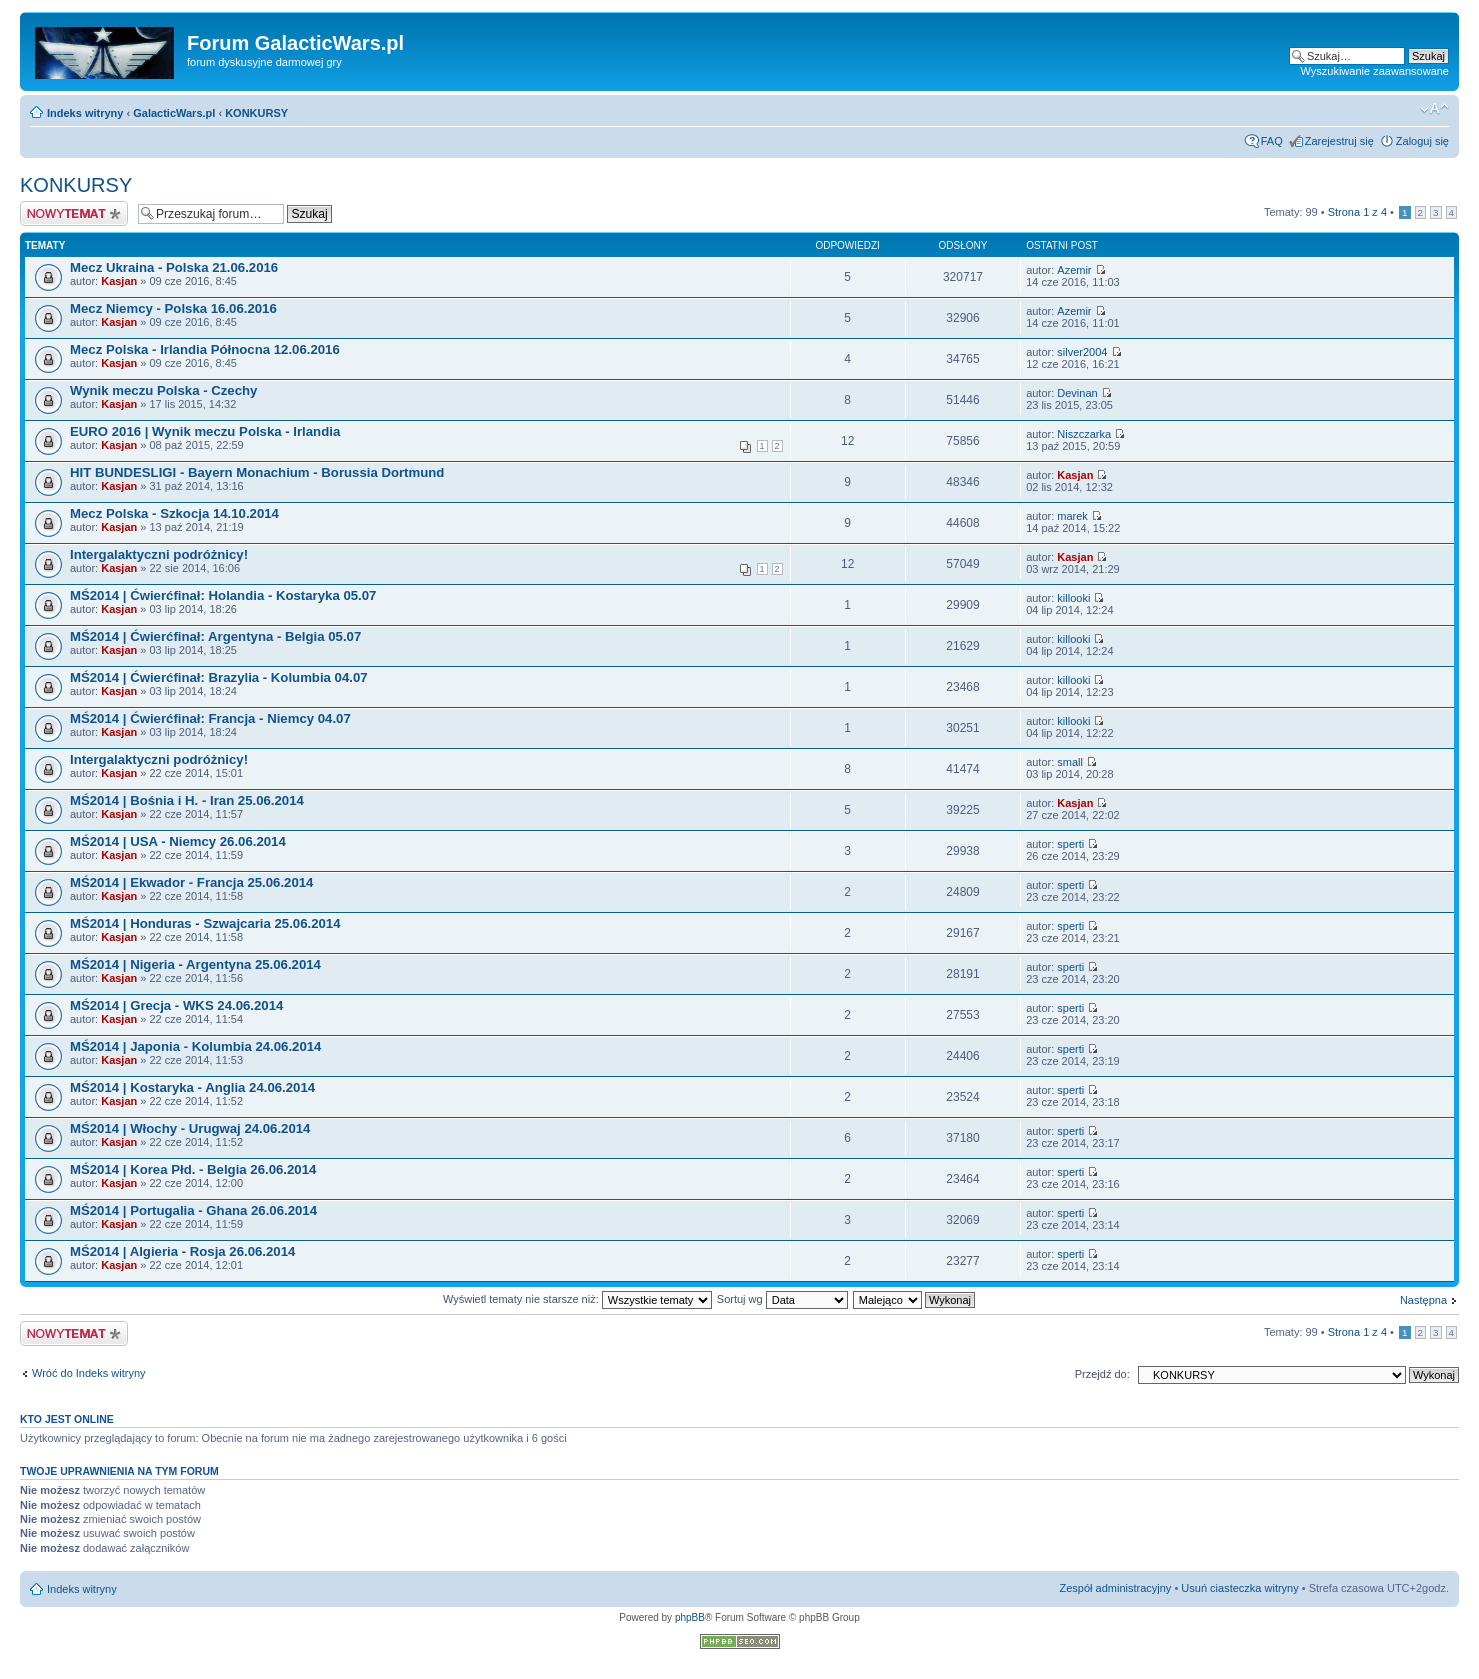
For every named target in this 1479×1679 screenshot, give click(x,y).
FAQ (1272, 141)
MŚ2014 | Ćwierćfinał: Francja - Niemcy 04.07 (210, 718)
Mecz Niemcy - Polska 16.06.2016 (173, 308)
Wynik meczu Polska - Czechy (163, 390)
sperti (1070, 844)
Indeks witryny (85, 113)
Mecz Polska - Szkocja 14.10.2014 (174, 513)
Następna (1423, 1300)
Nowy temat (74, 213)
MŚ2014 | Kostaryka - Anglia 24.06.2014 (192, 1087)
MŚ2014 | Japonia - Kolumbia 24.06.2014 (195, 1046)
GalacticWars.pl (174, 113)
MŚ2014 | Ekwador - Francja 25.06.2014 (191, 882)
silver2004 (1082, 352)
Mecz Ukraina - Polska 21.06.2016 (174, 267)
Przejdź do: (1102, 1374)
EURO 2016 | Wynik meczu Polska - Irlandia (205, 431)
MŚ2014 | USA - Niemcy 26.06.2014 (178, 841)
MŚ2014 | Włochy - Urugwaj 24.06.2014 (190, 1128)
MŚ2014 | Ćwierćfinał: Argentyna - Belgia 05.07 (215, 636)
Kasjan (119, 281)
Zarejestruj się (1339, 141)
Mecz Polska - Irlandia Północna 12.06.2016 (205, 349)
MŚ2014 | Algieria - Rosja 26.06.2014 (182, 1251)
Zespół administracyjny (1116, 1588)
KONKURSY (256, 113)
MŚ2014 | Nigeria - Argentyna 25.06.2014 (195, 964)
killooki (1073, 598)
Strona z (1357, 212)
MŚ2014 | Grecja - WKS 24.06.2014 (176, 1005)
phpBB (690, 1617)
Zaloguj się (1422, 141)
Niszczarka (1084, 434)
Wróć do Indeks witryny (89, 1373)
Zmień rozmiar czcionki (1434, 109)
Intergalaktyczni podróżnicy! (159, 554)
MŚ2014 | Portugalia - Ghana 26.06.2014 (193, 1210)
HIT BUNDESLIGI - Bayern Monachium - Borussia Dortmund (257, 472)
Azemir (1074, 270)
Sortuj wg (782, 1299)
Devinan (1077, 393)
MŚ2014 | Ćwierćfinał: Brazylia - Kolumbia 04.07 (219, 677)
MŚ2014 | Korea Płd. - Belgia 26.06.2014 (193, 1169)
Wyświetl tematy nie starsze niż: (577, 1299)
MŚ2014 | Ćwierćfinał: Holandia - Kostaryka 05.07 (223, 595)
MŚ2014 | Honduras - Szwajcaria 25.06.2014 (205, 923)
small (1070, 762)
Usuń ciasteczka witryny (1239, 1588)
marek (1072, 516)
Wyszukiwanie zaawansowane (1375, 71)
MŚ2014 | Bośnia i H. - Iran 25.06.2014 (187, 800)
